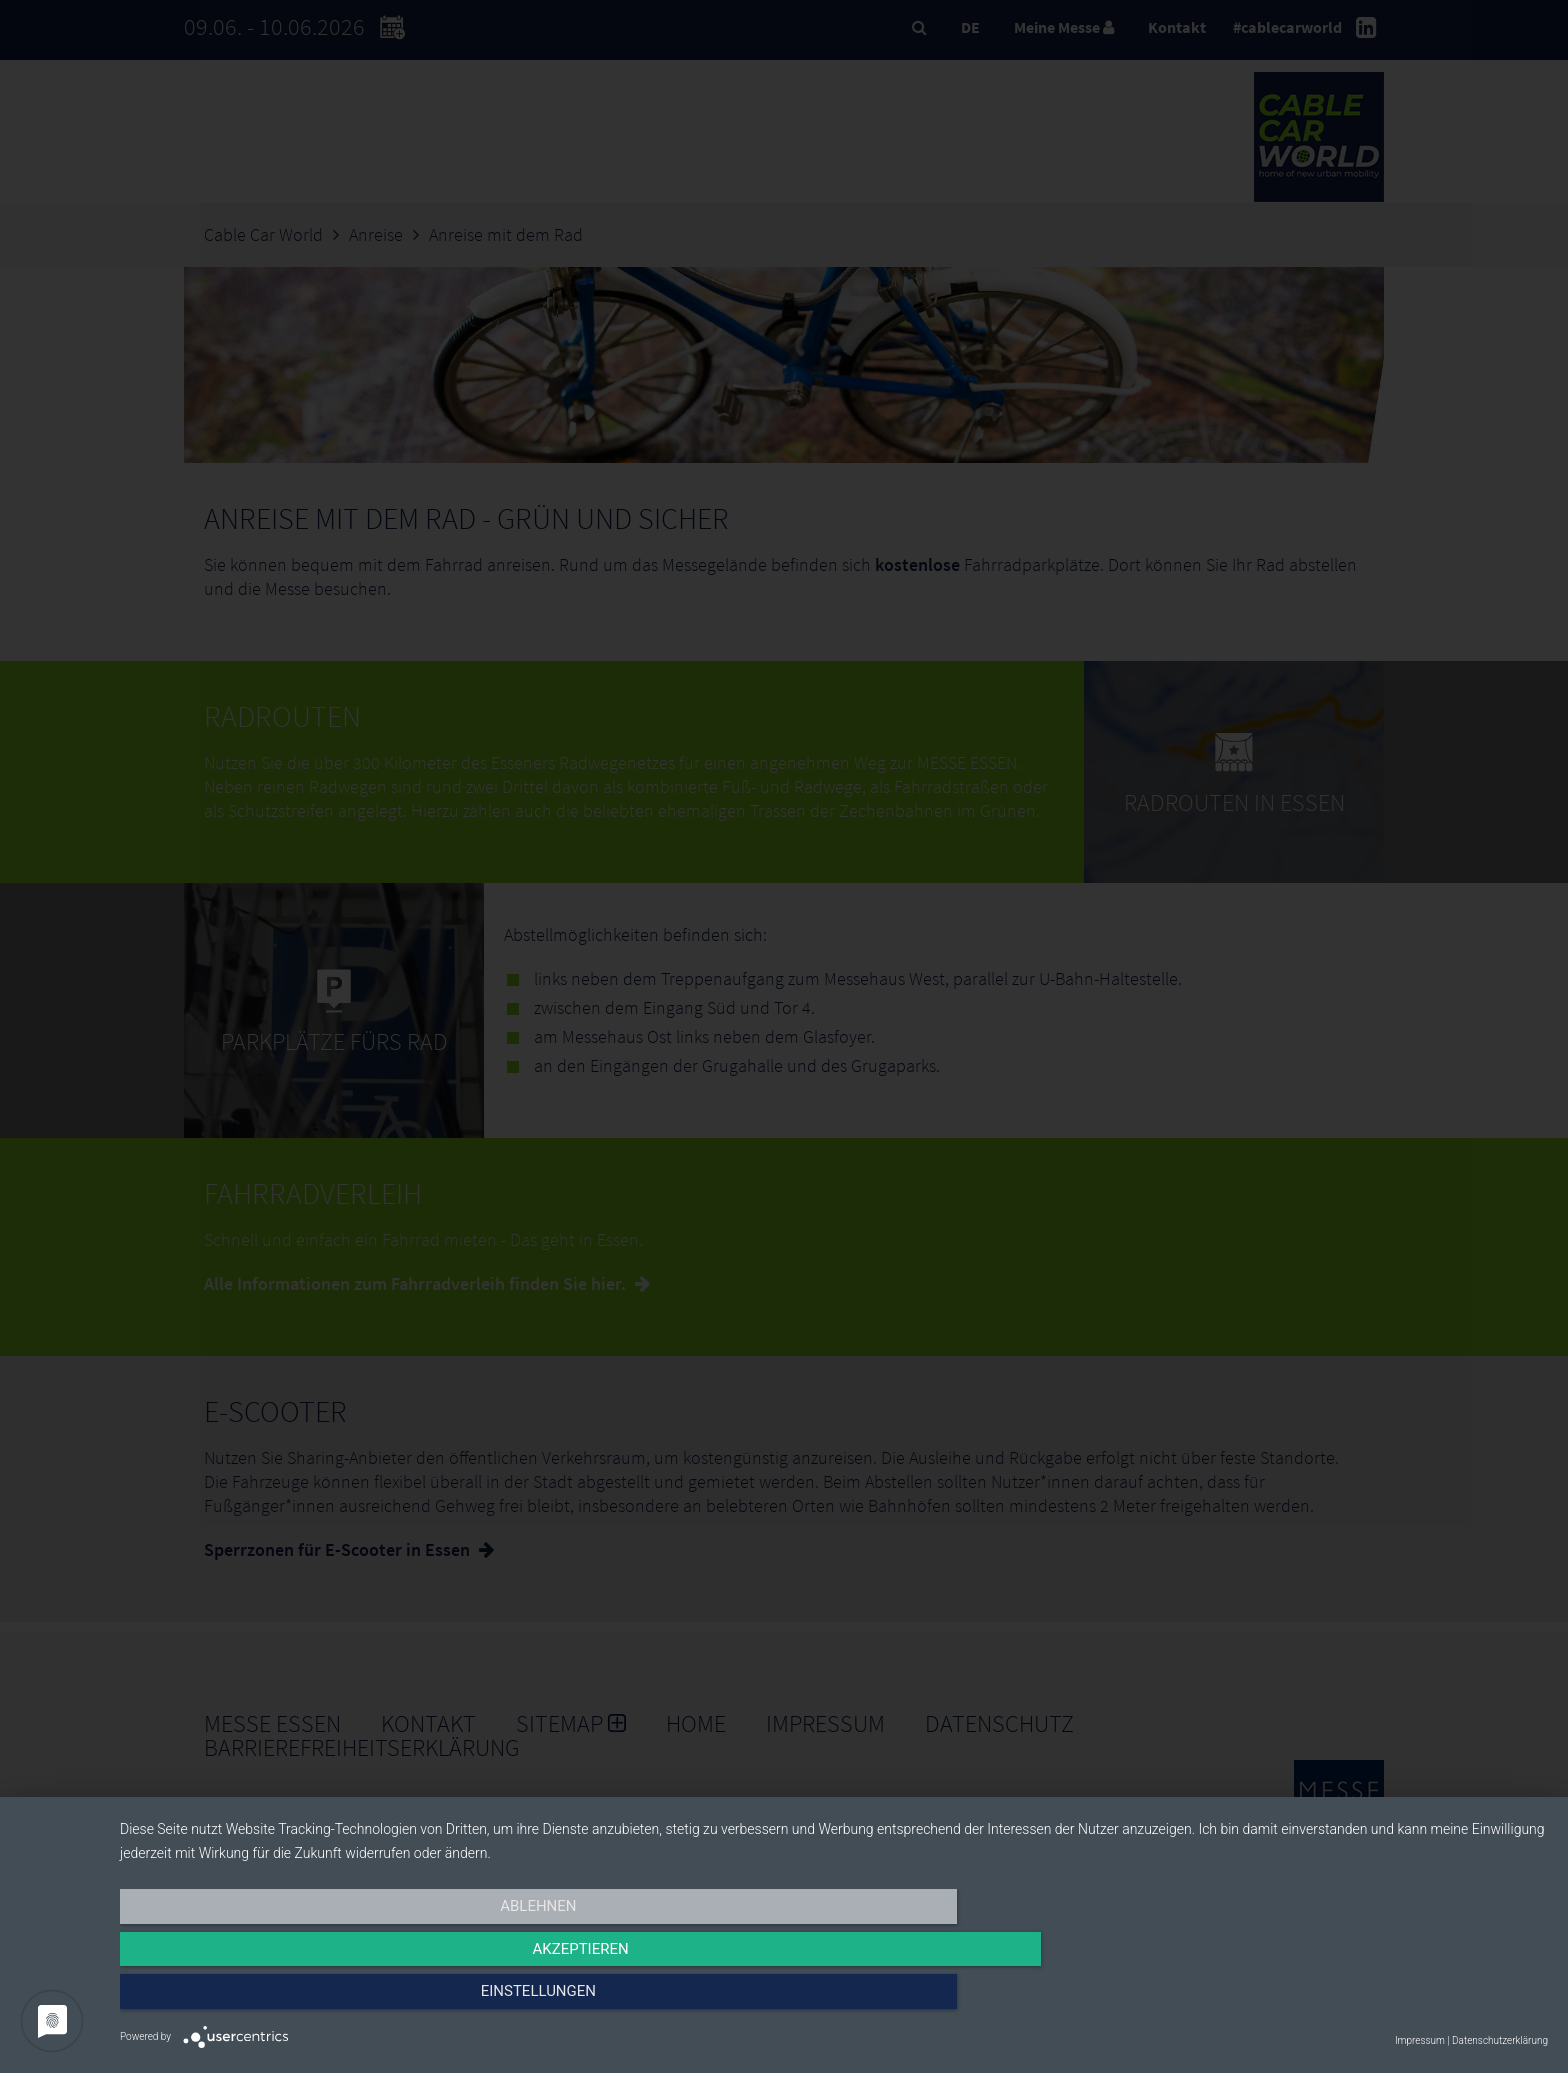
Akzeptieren (834, 2000)
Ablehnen (334, 2000)
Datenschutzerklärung (1500, 2040)
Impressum (1420, 2040)
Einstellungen (1333, 2000)
